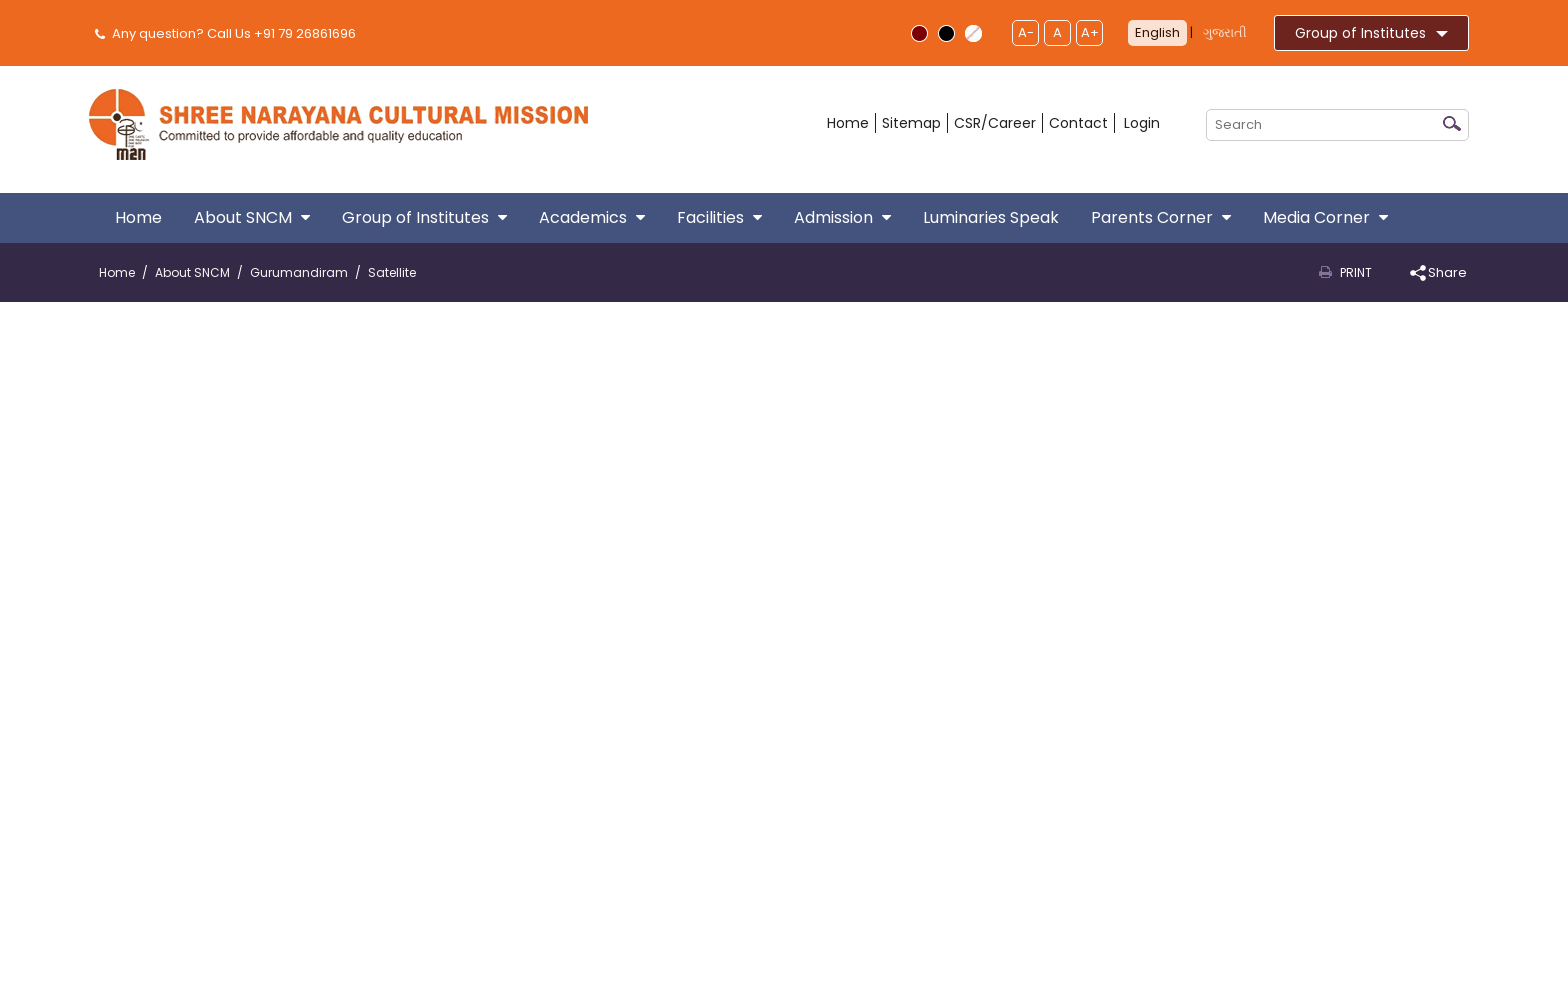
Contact (1078, 123)
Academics (592, 217)
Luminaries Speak (991, 217)
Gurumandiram (299, 272)
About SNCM (252, 217)
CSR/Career (995, 123)
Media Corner (1325, 217)
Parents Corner (1161, 217)
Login (1142, 123)
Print (1356, 272)
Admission (842, 217)
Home (848, 123)
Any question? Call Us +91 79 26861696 (227, 33)
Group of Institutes (1371, 33)
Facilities (719, 217)
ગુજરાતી (1225, 32)
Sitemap (911, 123)
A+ (1090, 32)
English (1157, 32)
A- (1026, 32)
